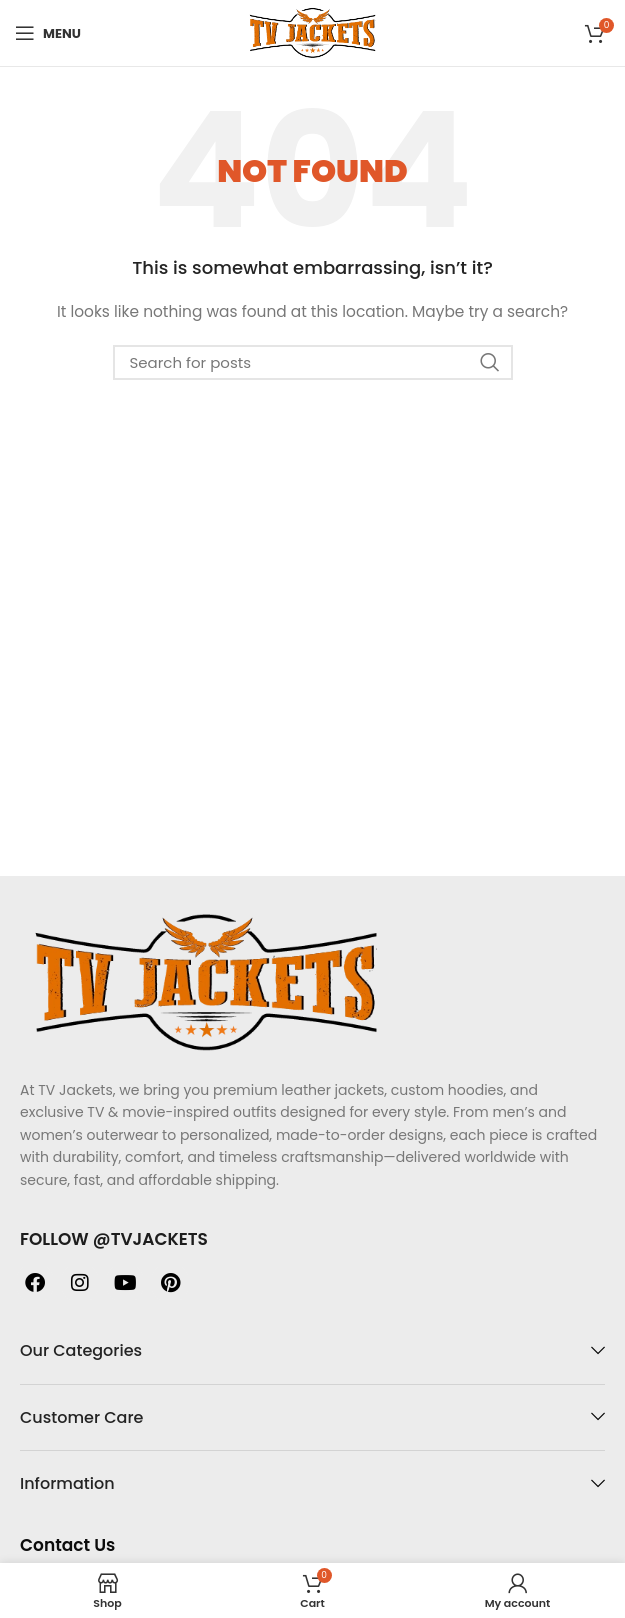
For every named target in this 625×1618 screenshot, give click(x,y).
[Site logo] (312, 32)
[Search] (313, 362)
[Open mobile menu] (48, 33)
